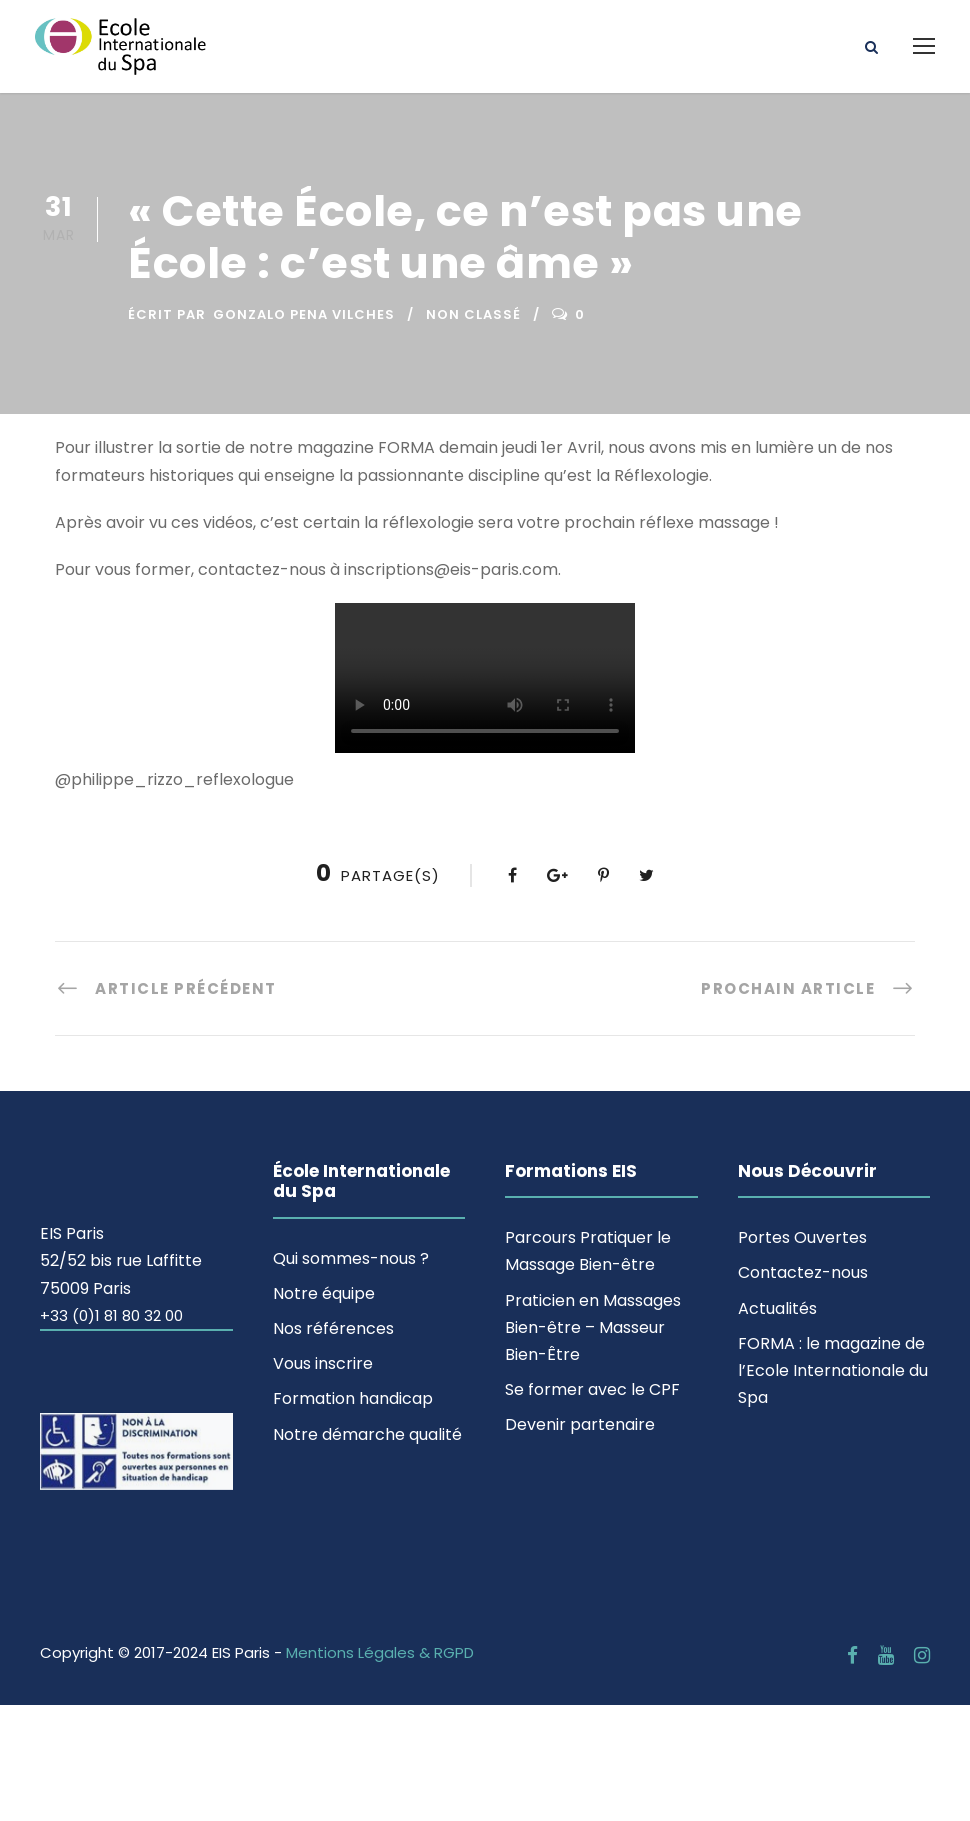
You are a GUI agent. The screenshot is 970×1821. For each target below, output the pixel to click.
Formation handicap (353, 1398)
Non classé (473, 314)
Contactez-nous (803, 1272)
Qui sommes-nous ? (351, 1258)
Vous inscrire (323, 1363)
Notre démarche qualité (367, 1434)
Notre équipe (324, 1293)
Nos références (333, 1328)
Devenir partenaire (580, 1424)
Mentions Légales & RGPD (380, 1652)
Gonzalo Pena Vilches (304, 314)
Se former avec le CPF (592, 1389)
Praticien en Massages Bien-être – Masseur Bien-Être (593, 1327)
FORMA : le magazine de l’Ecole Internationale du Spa (833, 1370)
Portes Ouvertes (802, 1237)
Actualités (777, 1308)
